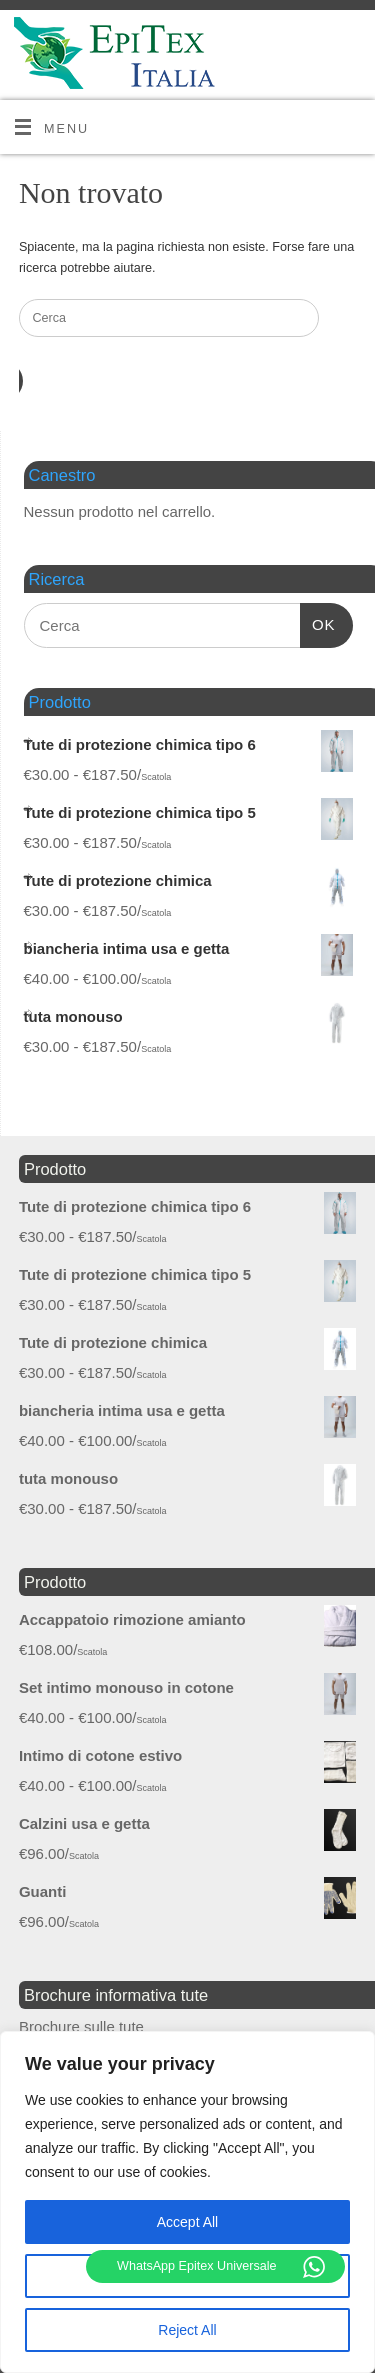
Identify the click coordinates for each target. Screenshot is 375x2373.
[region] (187, 2202)
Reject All (187, 2330)
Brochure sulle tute (81, 2026)
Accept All (187, 2222)
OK (318, 622)
